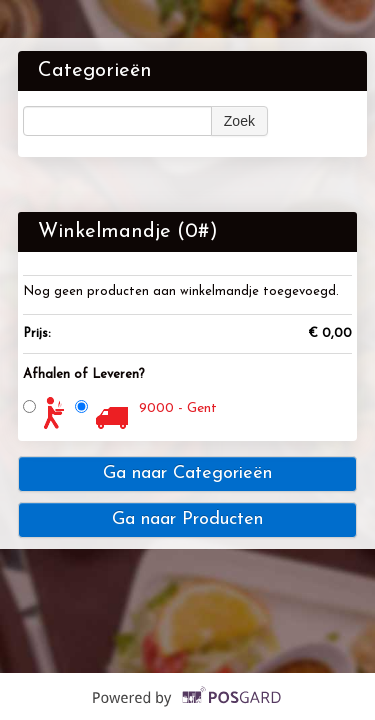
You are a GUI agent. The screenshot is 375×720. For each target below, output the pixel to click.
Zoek (239, 121)
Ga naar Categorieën (187, 473)
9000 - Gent (178, 408)
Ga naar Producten (187, 519)
